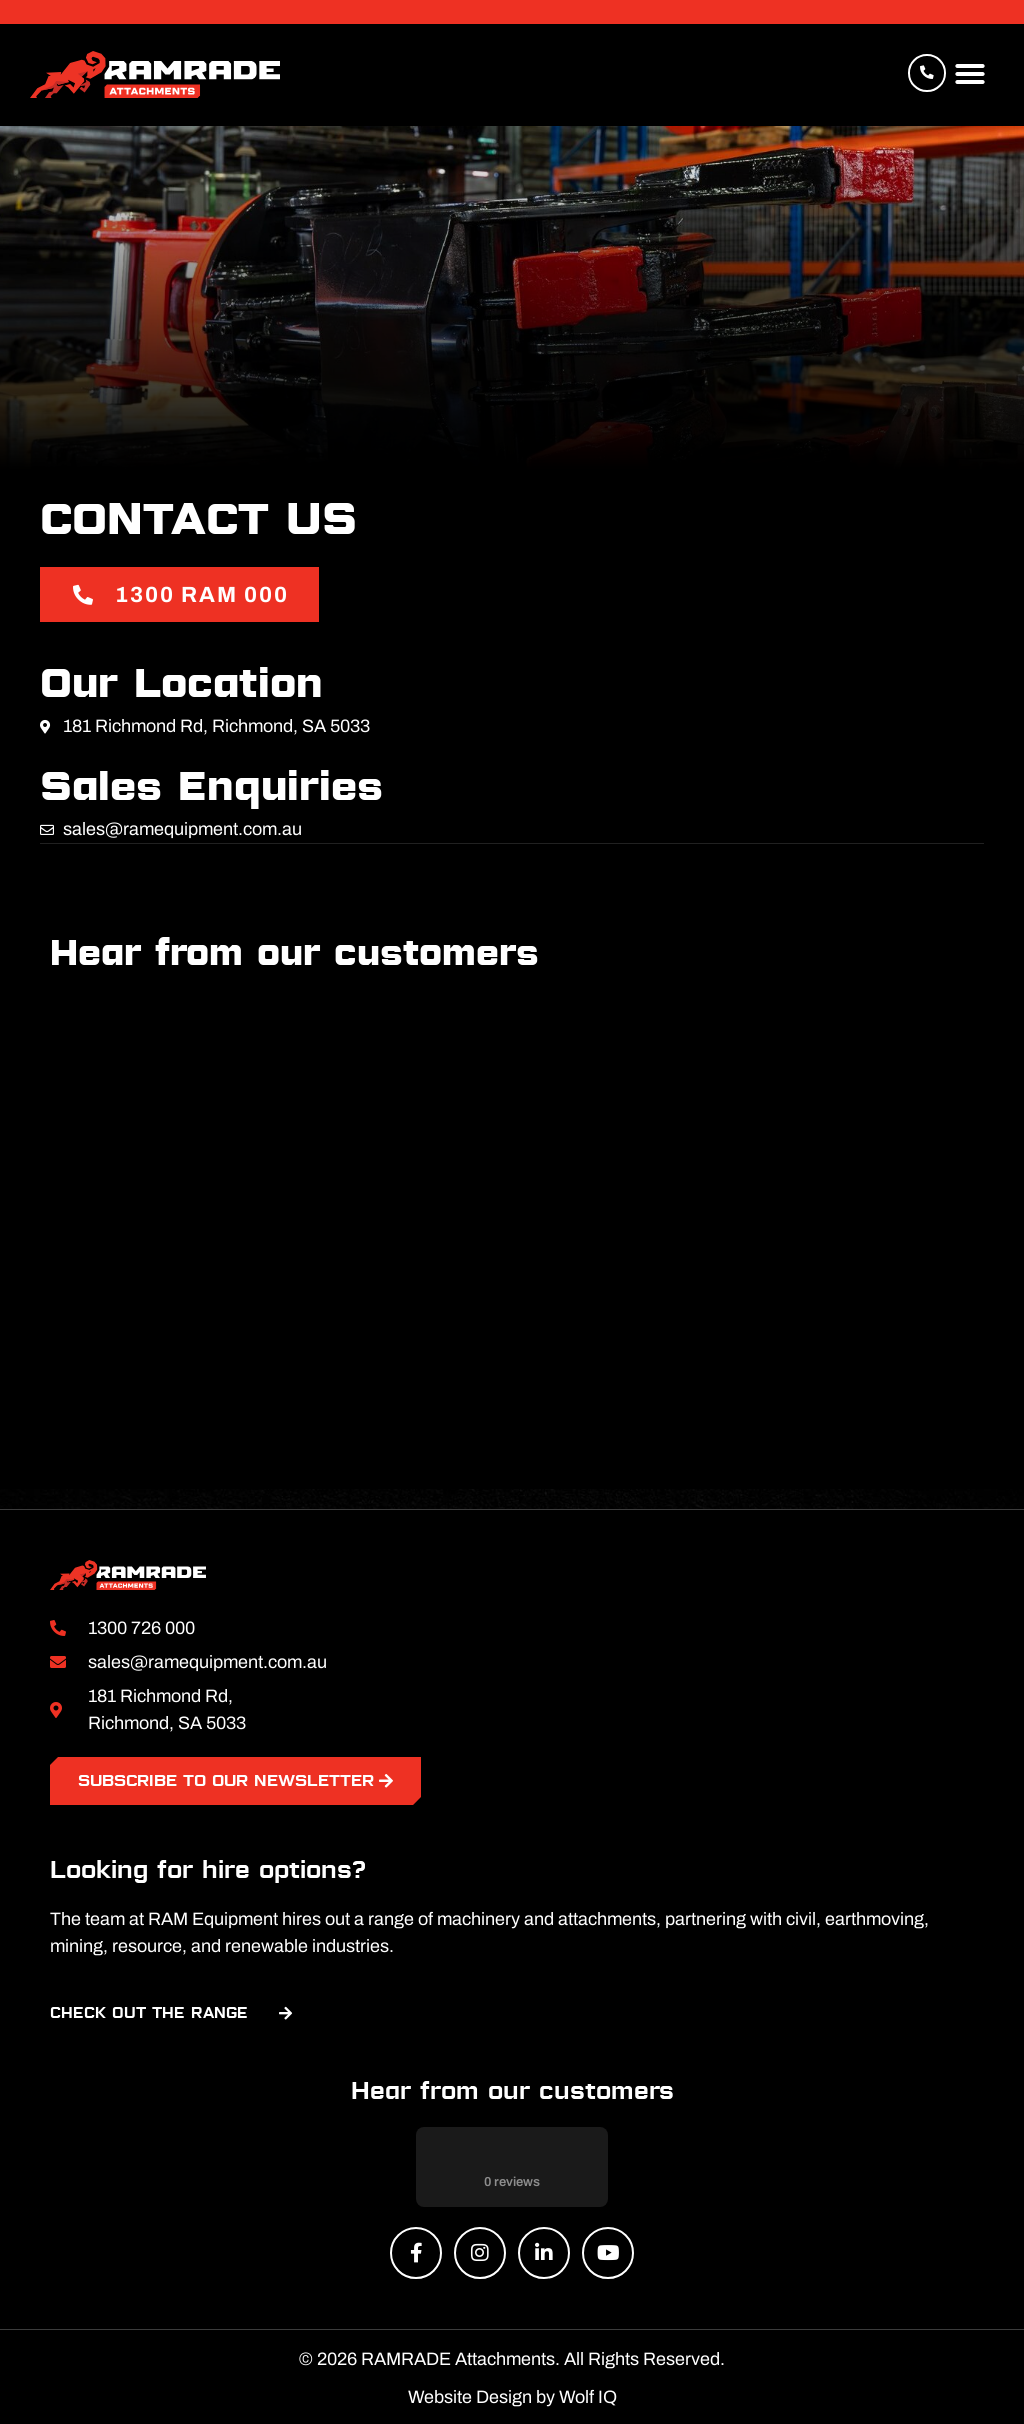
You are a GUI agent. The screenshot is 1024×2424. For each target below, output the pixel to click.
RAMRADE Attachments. (460, 2357)
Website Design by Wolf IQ (512, 2395)
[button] (970, 75)
